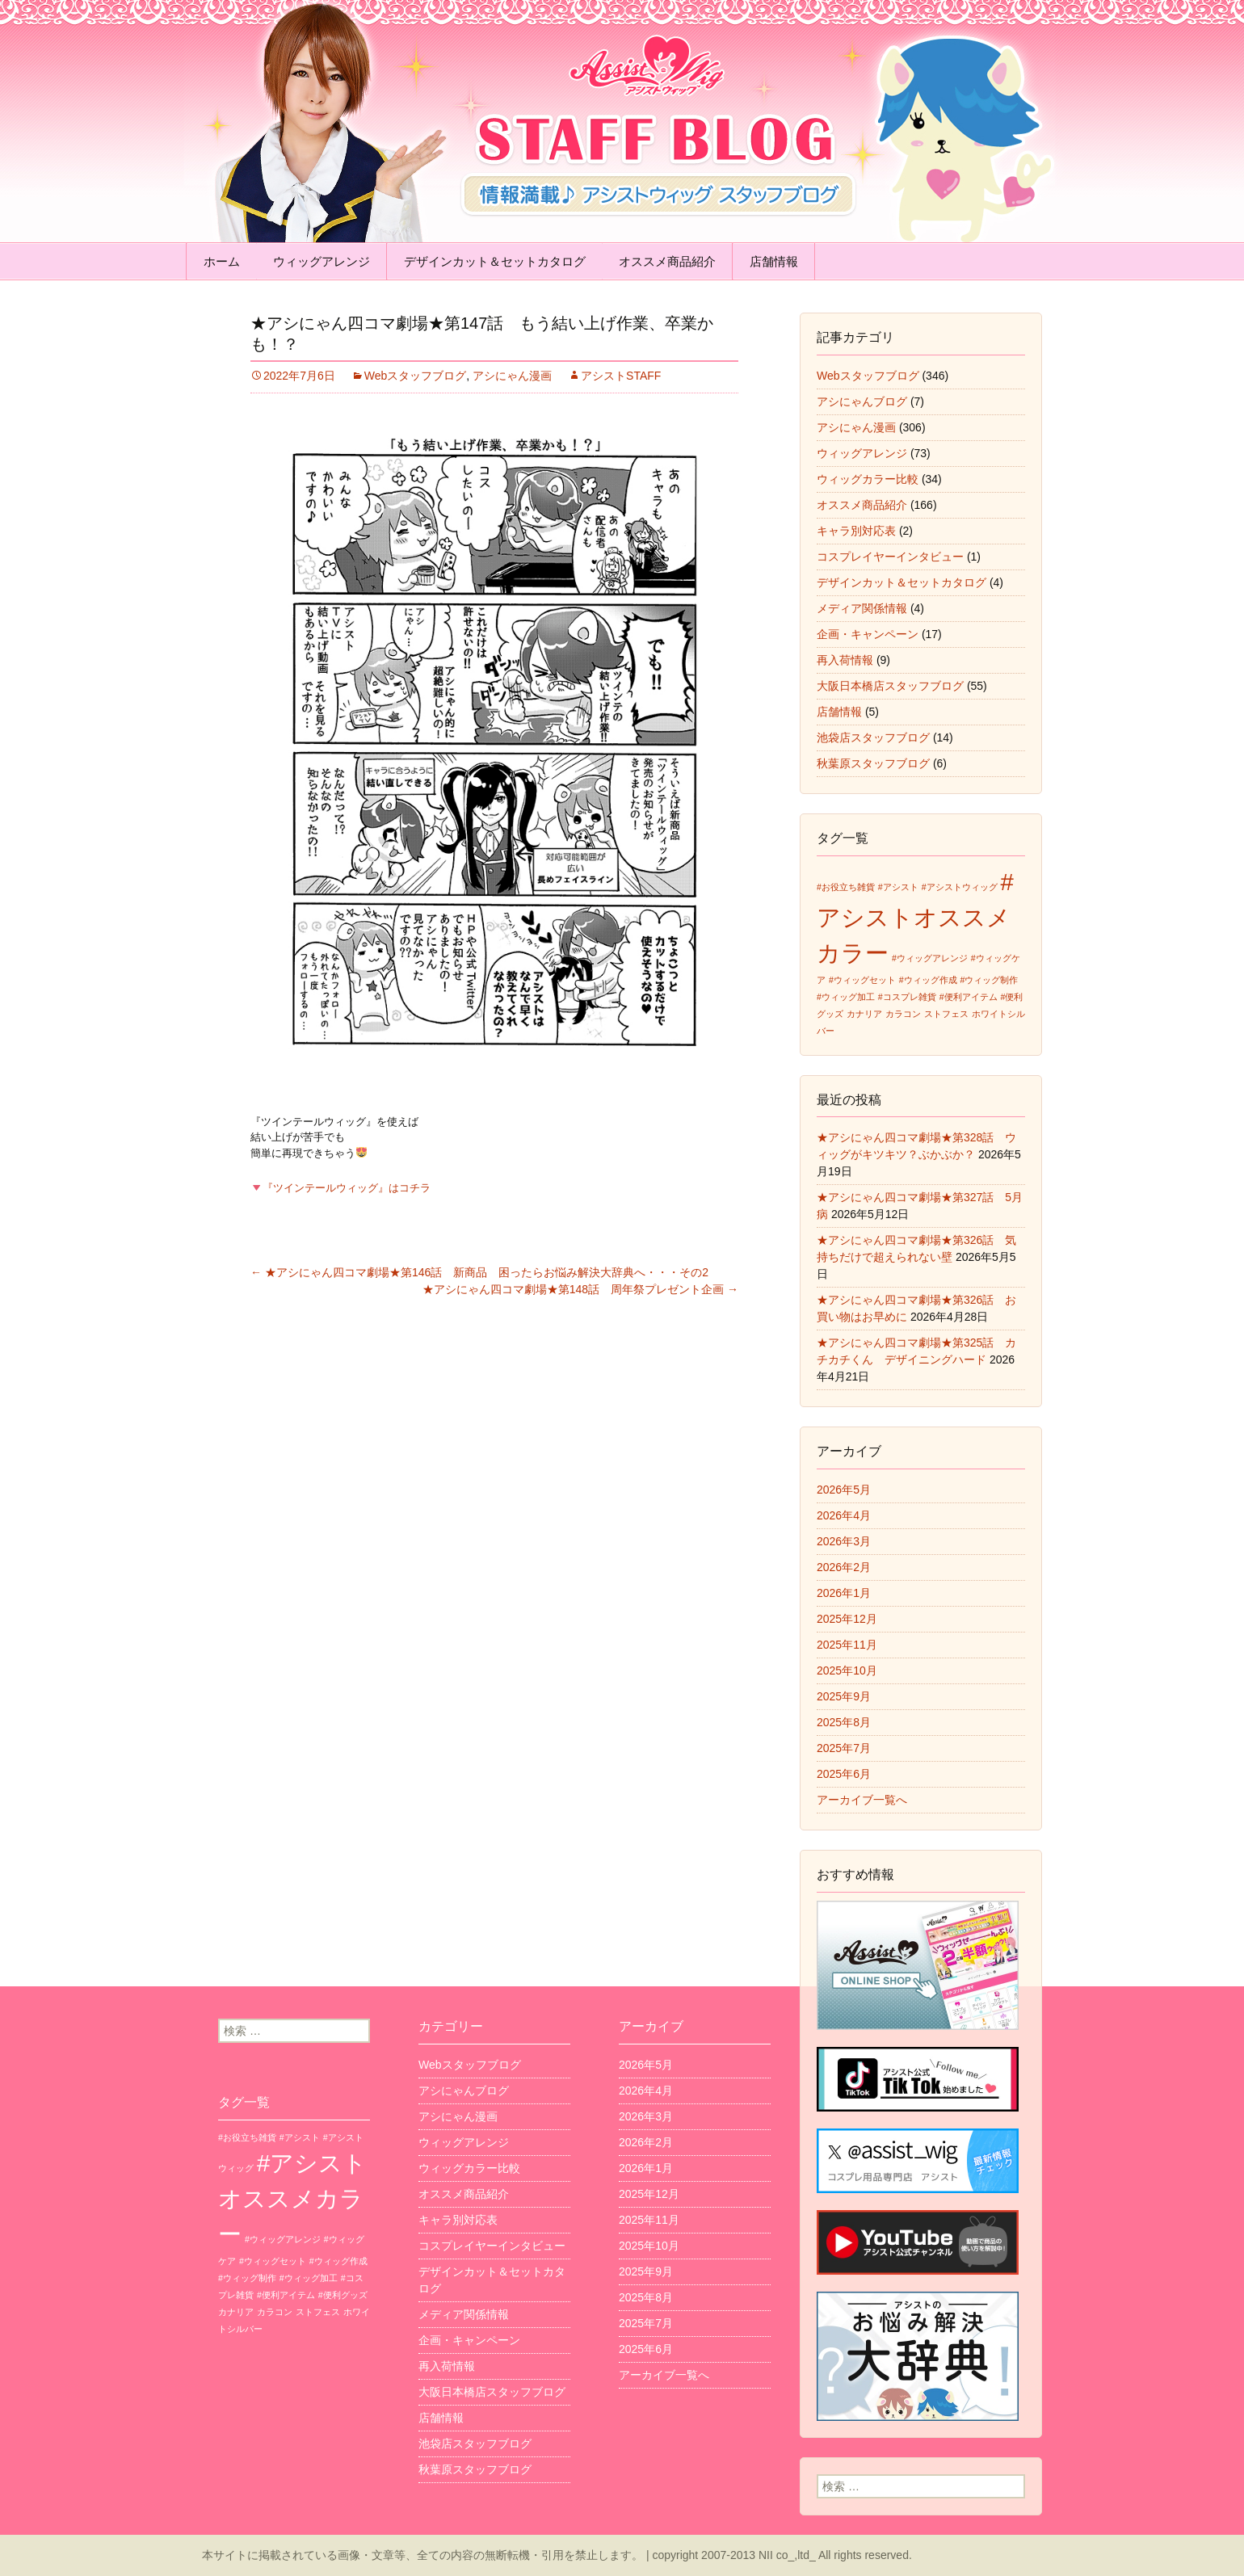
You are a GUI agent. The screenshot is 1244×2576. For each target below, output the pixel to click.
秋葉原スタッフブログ (873, 763)
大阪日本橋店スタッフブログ (890, 685)
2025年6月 (844, 1773)
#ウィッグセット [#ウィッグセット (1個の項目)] (862, 980)
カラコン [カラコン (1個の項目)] (903, 1014)
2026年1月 (844, 1592)
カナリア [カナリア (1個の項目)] (864, 1014)
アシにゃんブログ (862, 401)
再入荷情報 (845, 659)
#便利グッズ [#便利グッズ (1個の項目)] (343, 2295)
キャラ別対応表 (856, 530)
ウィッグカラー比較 (867, 479)
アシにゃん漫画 (512, 375)
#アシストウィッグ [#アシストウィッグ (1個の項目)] (960, 887)
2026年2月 (844, 1567)
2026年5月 (844, 1489)
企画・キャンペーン (867, 634)
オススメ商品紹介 (667, 261)
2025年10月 (847, 1670)
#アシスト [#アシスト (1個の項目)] (898, 887)
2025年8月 (844, 1722)
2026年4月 (844, 1515)
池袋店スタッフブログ (873, 737)
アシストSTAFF (621, 375)
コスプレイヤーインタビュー (890, 556)
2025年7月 (844, 1748)
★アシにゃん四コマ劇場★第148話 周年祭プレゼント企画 (580, 1289)
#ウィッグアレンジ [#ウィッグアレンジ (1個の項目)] (930, 958)
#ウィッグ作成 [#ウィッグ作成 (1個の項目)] (928, 980)
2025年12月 (847, 1618)
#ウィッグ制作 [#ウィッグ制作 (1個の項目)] (989, 980)
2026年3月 (844, 1541)
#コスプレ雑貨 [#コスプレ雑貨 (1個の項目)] (907, 997)
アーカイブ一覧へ (862, 1799)
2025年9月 (844, 1696)
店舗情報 (774, 261)
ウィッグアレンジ (321, 261)
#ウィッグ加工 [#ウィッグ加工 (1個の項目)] (846, 997)
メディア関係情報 (862, 608)
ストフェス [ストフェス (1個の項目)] (946, 1014)
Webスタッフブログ (415, 375)
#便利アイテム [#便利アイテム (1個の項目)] (968, 997)
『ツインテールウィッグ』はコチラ (341, 1188)
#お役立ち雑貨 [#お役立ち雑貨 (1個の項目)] (846, 887)
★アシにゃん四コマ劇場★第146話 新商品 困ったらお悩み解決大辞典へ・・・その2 (479, 1272)
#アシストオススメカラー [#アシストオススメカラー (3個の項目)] (915, 917)
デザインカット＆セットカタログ (495, 261)
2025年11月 (847, 1644)
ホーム (222, 261)
